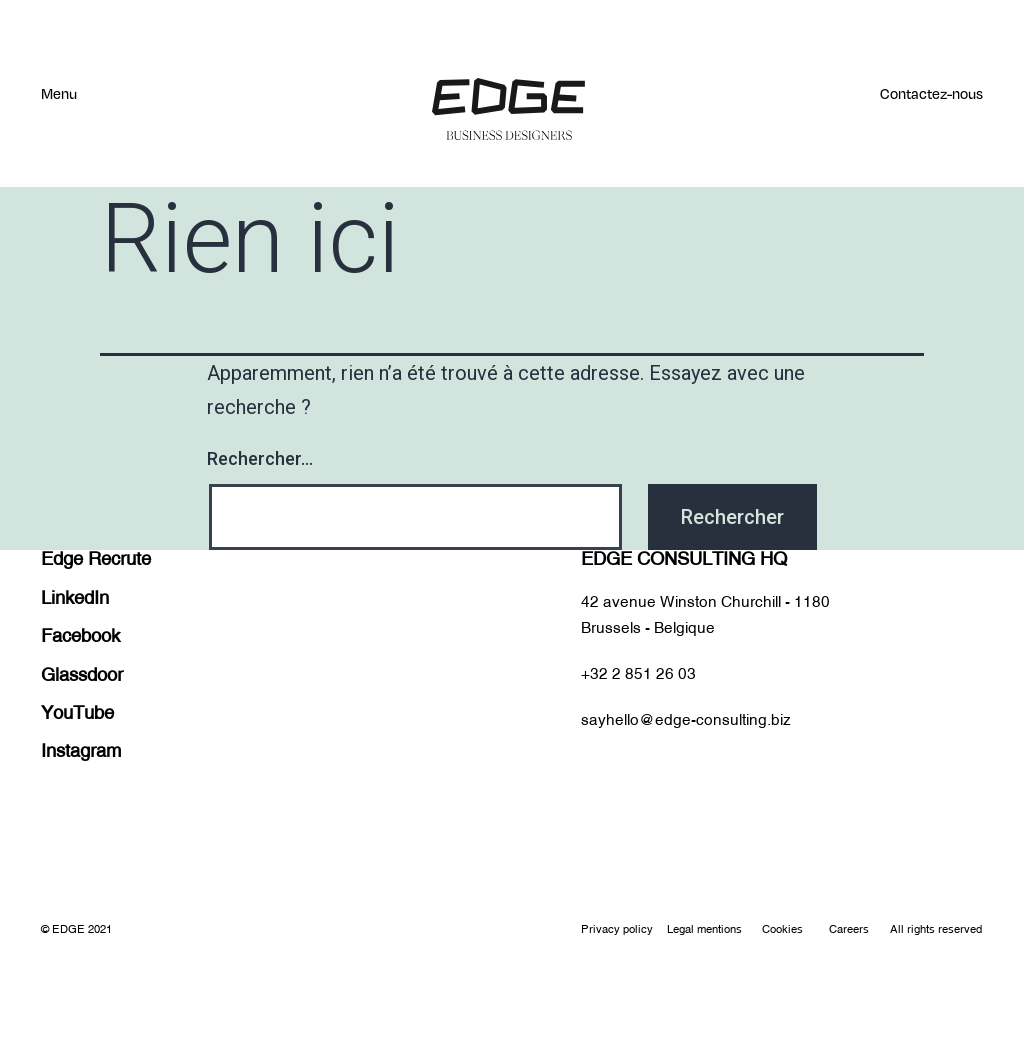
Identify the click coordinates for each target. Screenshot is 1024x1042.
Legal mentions (704, 929)
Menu (59, 93)
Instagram (81, 750)
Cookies (782, 929)
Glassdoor (82, 674)
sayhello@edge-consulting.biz (686, 719)
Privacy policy (617, 929)
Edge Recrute (96, 558)
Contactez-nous (931, 93)
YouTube (77, 712)
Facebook (80, 635)
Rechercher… (260, 458)
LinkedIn (75, 597)
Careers (849, 929)
